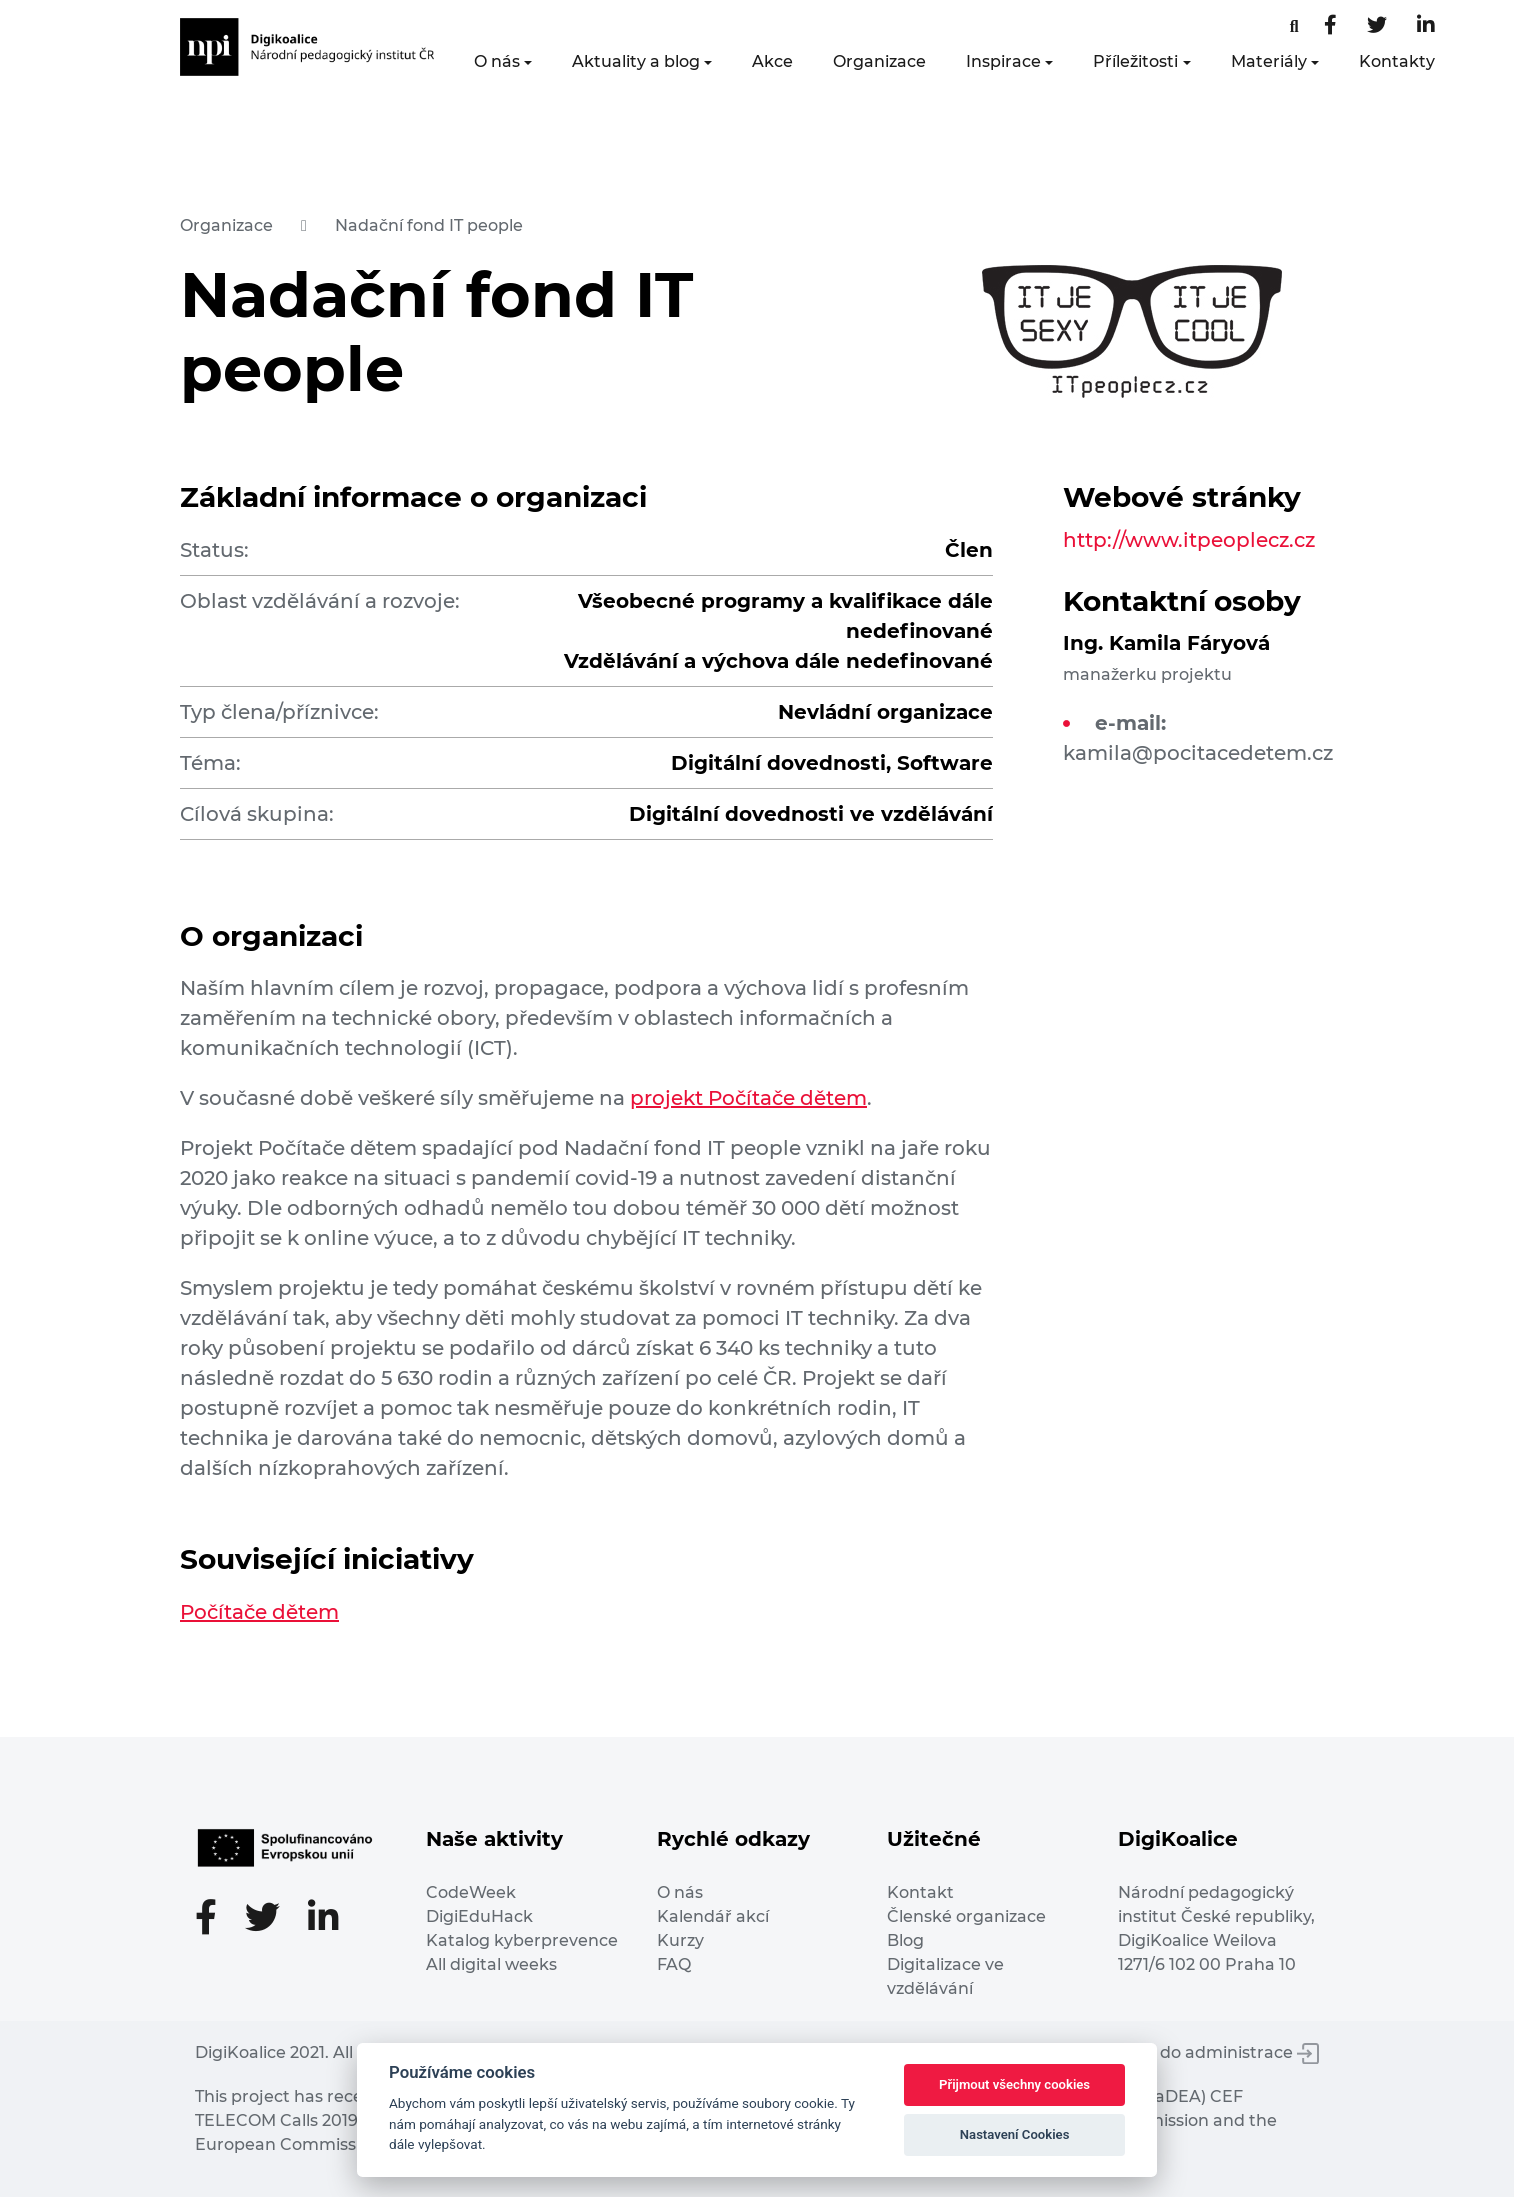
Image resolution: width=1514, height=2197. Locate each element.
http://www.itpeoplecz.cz (1189, 540)
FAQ (674, 1964)
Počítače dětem (259, 1612)
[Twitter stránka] (1377, 26)
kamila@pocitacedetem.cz (1198, 753)
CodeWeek (471, 1892)
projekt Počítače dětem (748, 1098)
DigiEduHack (479, 1916)
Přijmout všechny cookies (1014, 2084)
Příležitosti (1135, 61)
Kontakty (1397, 61)
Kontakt (920, 1892)
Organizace (879, 61)
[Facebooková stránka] (1294, 26)
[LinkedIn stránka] (1426, 26)
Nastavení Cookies (1015, 2134)
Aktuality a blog (636, 61)
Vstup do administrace (1214, 2052)
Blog (905, 1940)
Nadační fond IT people (429, 225)
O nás (497, 61)
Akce (772, 61)
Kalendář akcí (713, 1916)
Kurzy (680, 1940)
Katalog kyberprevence (522, 1940)
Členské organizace (966, 1916)
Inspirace (1003, 61)
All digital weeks (491, 1964)
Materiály (1269, 61)
